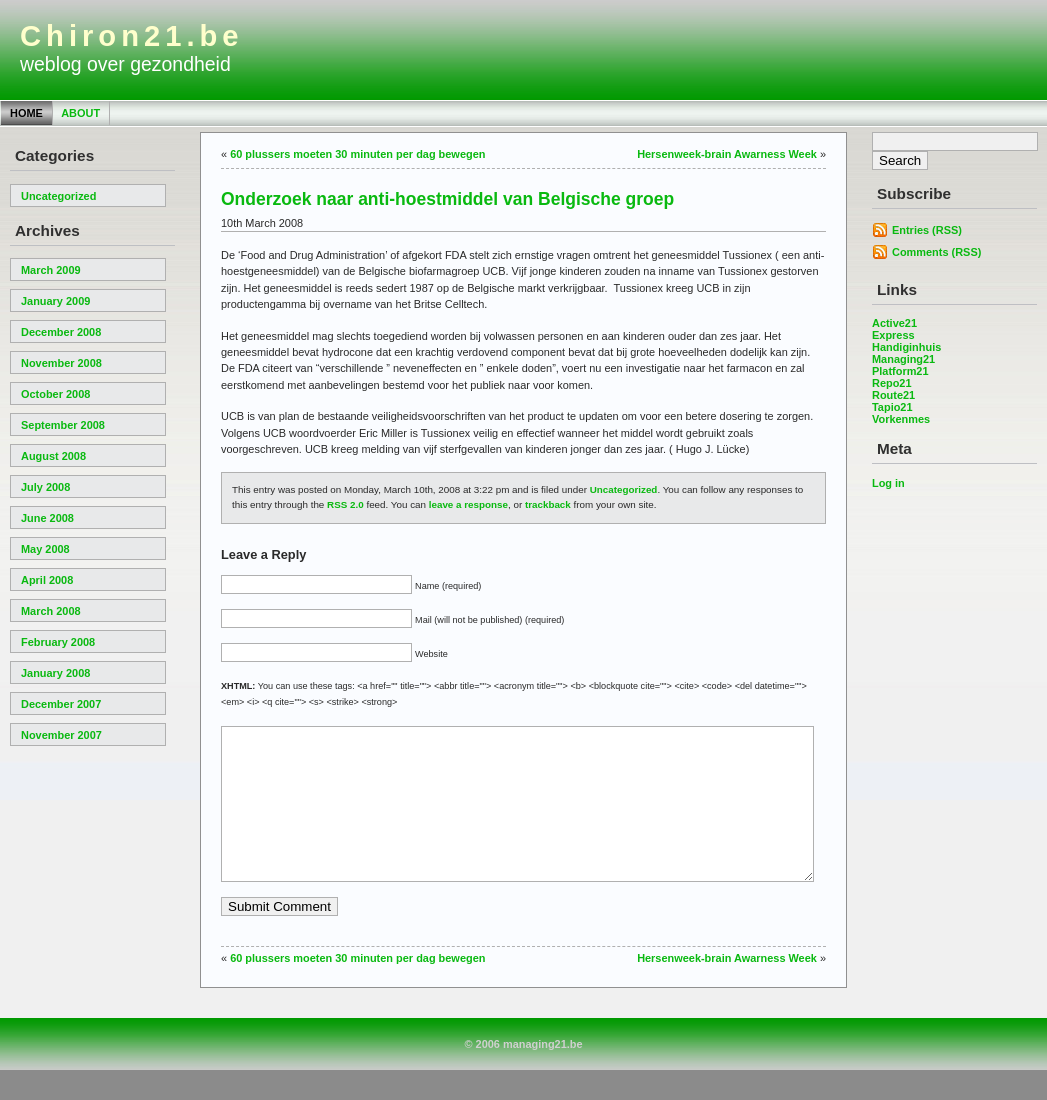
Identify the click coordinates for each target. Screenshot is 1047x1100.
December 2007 (61, 704)
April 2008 (47, 580)
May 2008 (45, 549)
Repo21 (892, 383)
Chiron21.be (132, 36)
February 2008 (58, 642)
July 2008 (45, 487)
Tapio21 (892, 407)
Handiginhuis (906, 347)
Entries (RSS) (927, 230)
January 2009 (55, 301)
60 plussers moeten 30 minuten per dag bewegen (357, 154)
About (80, 113)
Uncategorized (58, 196)
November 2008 (61, 363)
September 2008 (63, 425)
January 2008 (55, 673)
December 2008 (61, 332)
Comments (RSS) (936, 252)
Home (26, 113)
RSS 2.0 (345, 504)
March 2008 (51, 611)
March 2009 (51, 270)
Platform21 (900, 371)
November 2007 (61, 735)
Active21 (894, 323)
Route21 (893, 395)
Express (893, 335)
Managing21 (903, 359)
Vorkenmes (901, 419)
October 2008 (55, 394)
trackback (548, 504)
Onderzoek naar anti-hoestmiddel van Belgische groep (447, 199)
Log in (888, 483)
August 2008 (53, 456)
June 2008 (47, 518)
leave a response (468, 504)
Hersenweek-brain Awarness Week (727, 154)
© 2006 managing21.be (523, 1074)
